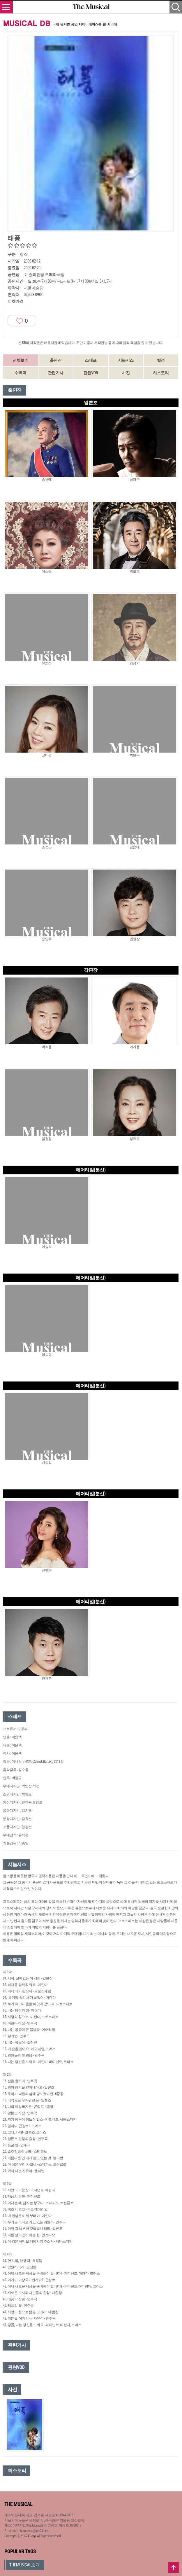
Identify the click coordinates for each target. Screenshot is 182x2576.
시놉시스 (126, 360)
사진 (126, 372)
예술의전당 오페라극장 (44, 274)
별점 (161, 360)
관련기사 (55, 372)
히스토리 (161, 372)
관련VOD (90, 372)
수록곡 (20, 372)
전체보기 (20, 360)
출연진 (56, 360)
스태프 (91, 360)
